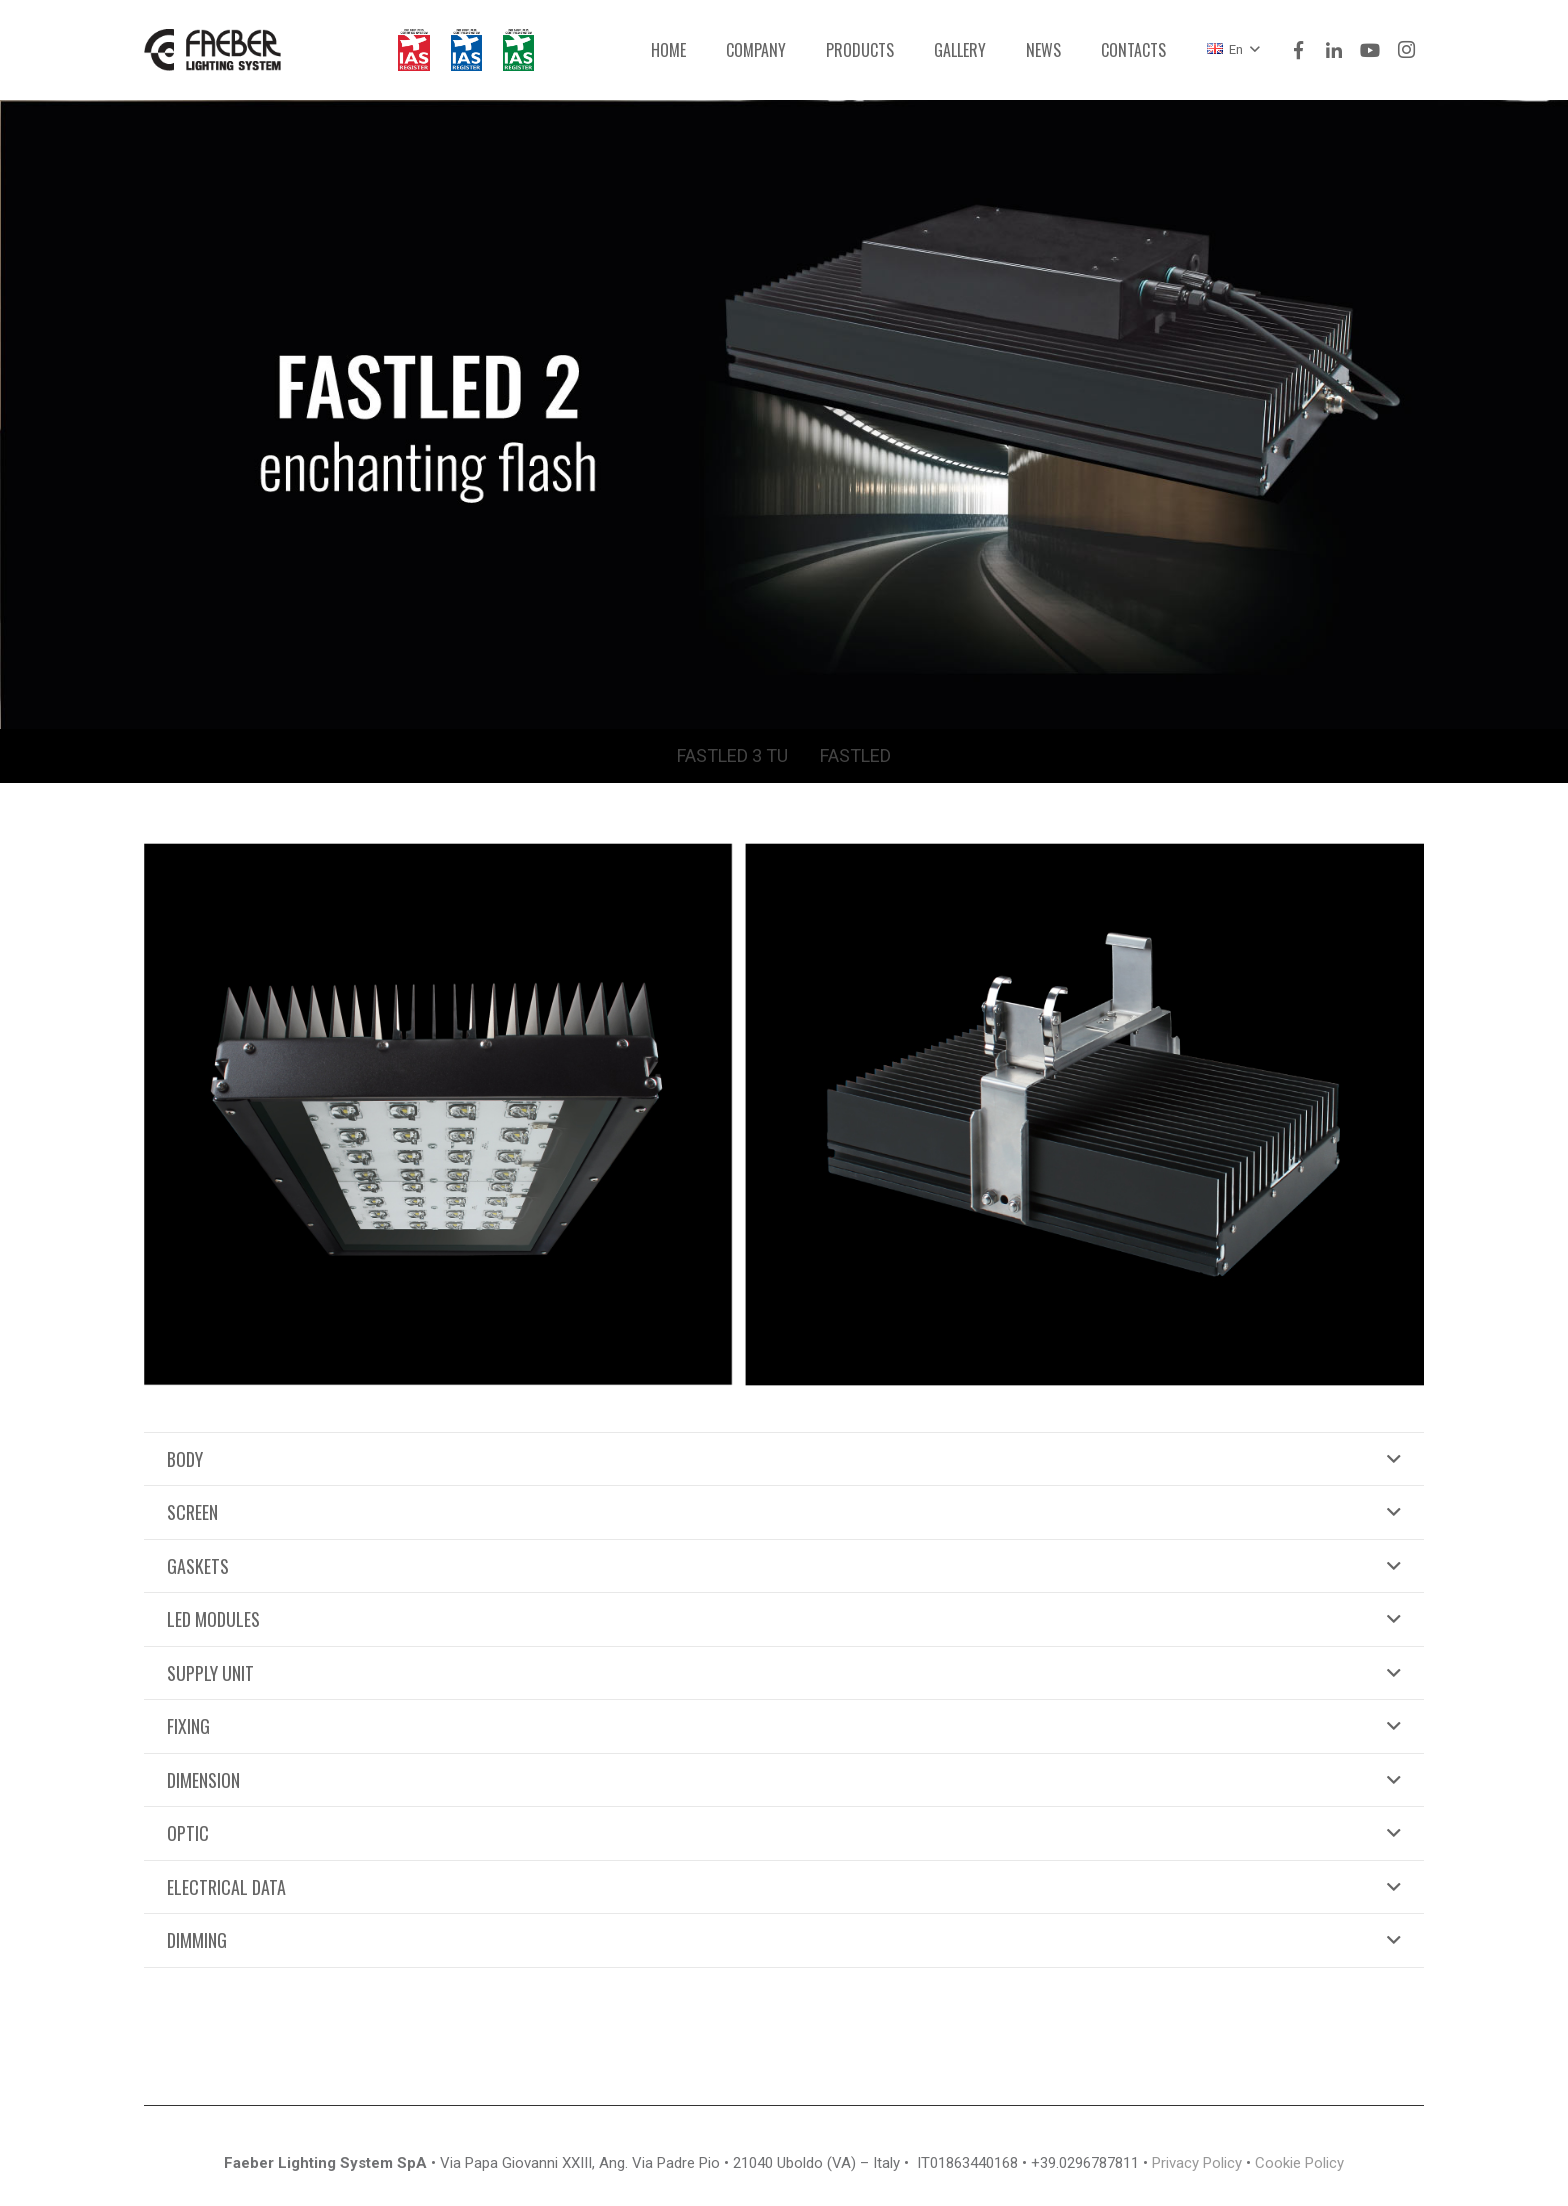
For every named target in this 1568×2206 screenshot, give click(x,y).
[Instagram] (1406, 50)
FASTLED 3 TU (732, 755)
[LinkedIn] (1334, 50)
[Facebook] (1298, 50)
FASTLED (855, 755)
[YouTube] (1370, 50)
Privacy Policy (1197, 2163)
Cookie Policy (1299, 2163)
